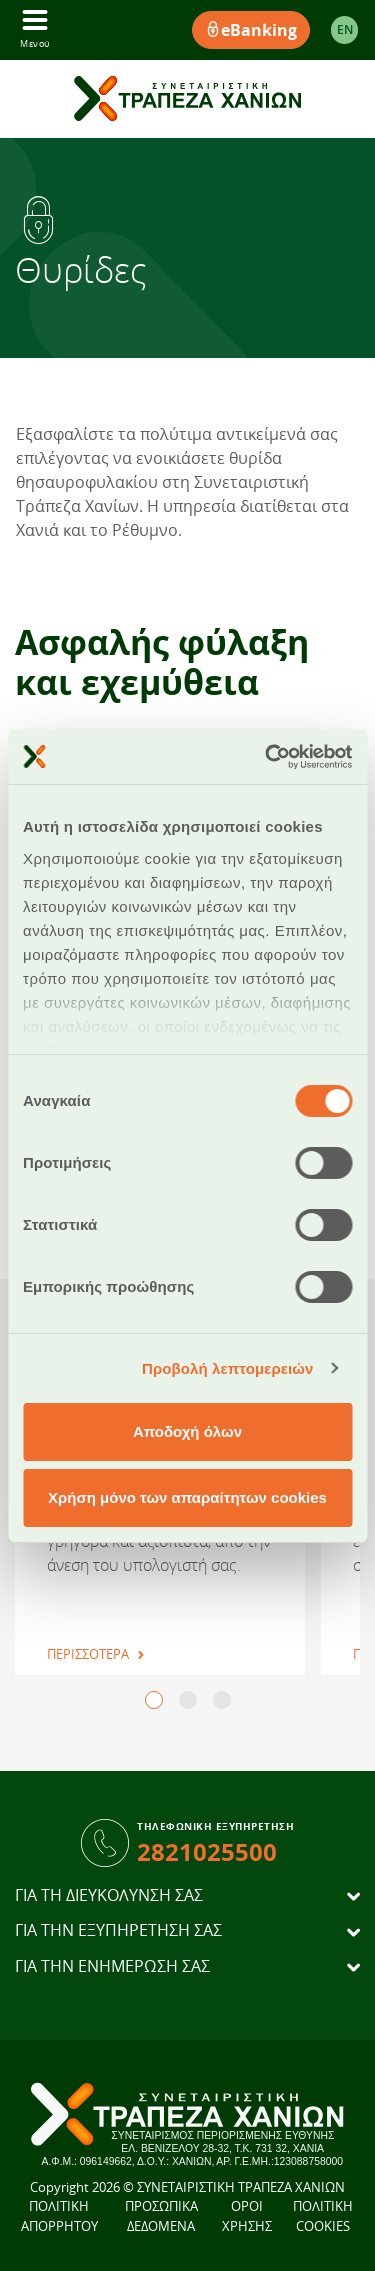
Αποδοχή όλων (187, 1431)
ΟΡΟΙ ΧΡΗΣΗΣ (247, 2216)
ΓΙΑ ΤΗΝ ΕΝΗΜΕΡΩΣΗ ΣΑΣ (112, 1966)
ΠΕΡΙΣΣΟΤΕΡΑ (88, 1654)
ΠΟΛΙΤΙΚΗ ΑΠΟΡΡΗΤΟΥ (59, 2216)
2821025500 (207, 1851)
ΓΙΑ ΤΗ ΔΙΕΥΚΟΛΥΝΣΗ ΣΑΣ (109, 1895)
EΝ (345, 29)
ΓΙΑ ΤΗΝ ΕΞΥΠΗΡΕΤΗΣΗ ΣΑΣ (118, 1930)
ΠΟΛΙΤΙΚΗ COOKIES (323, 2216)
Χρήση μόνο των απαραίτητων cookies (187, 1497)
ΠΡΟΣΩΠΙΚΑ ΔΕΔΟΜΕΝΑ (161, 2216)
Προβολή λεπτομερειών (228, 1368)
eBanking (251, 30)
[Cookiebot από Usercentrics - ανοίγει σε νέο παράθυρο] (267, 757)
